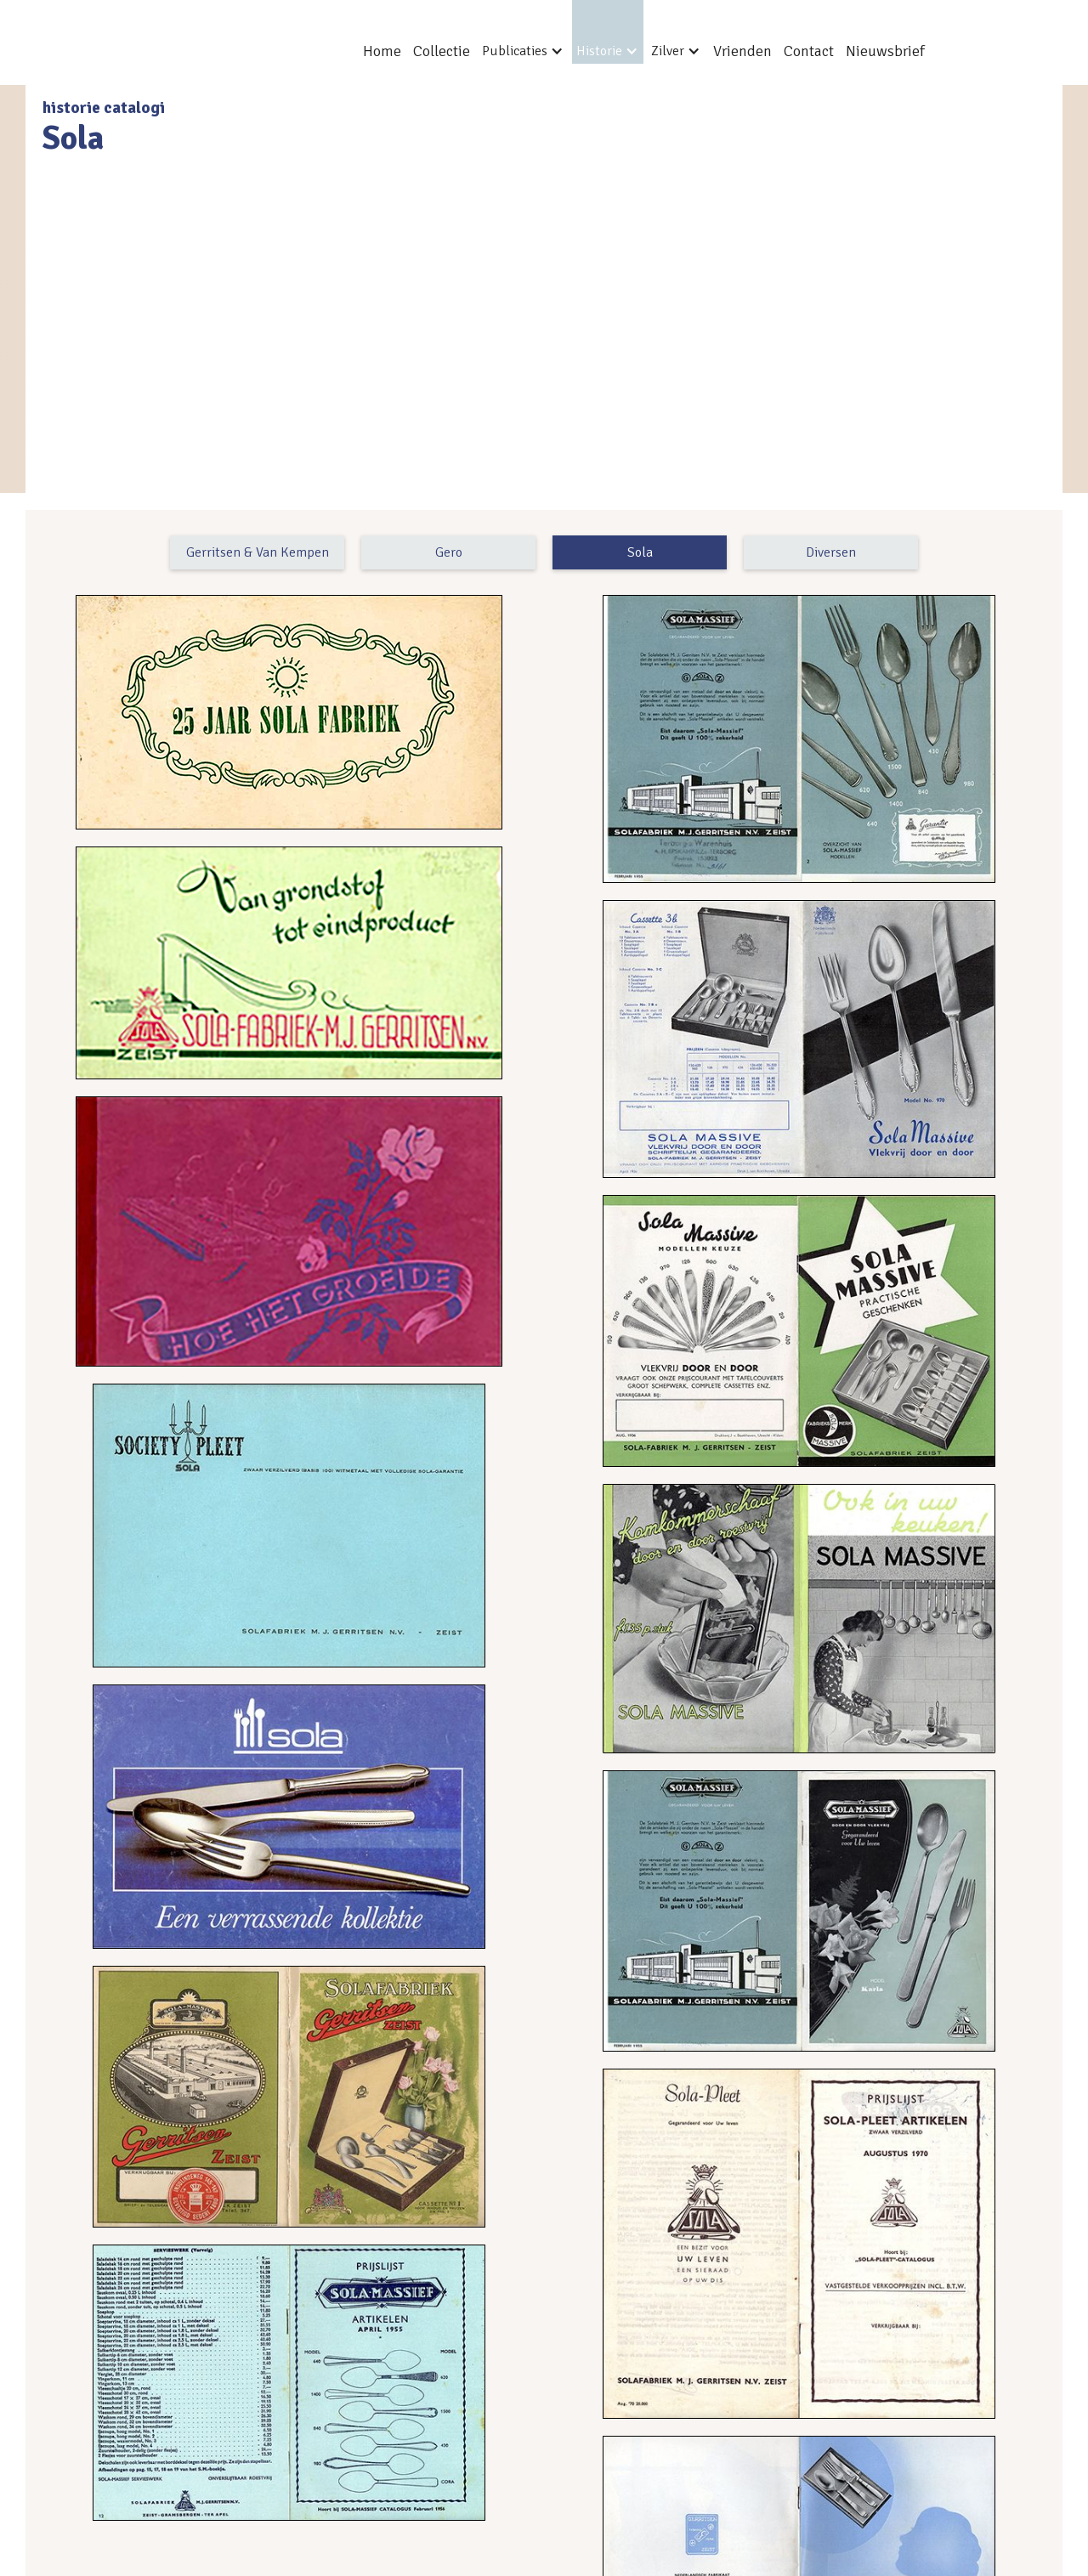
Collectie (441, 51)
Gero (448, 552)
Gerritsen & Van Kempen (257, 552)
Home (382, 51)
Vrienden (742, 51)
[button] (523, 32)
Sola (640, 552)
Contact (809, 51)
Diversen (831, 552)
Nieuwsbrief (885, 51)
